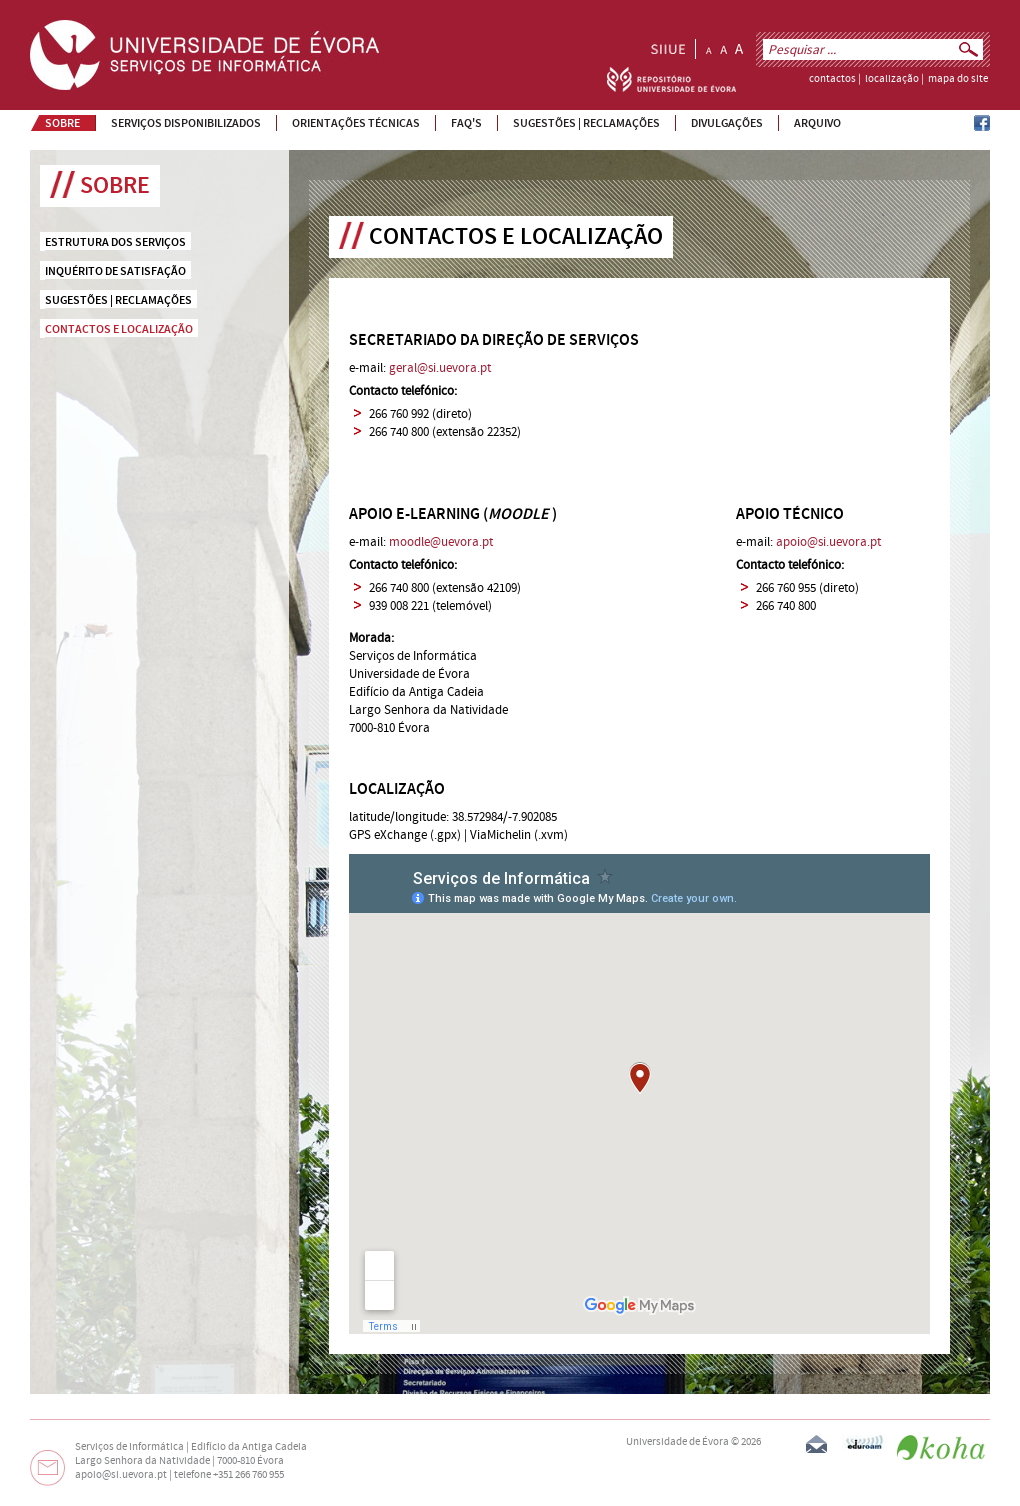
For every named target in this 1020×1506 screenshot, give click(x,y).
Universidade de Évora (677, 1442)
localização (892, 79)
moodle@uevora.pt (441, 542)
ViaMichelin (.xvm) (519, 835)
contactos (832, 79)
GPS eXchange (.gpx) (405, 835)
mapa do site (958, 79)
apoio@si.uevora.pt (828, 542)
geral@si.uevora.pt (440, 368)
